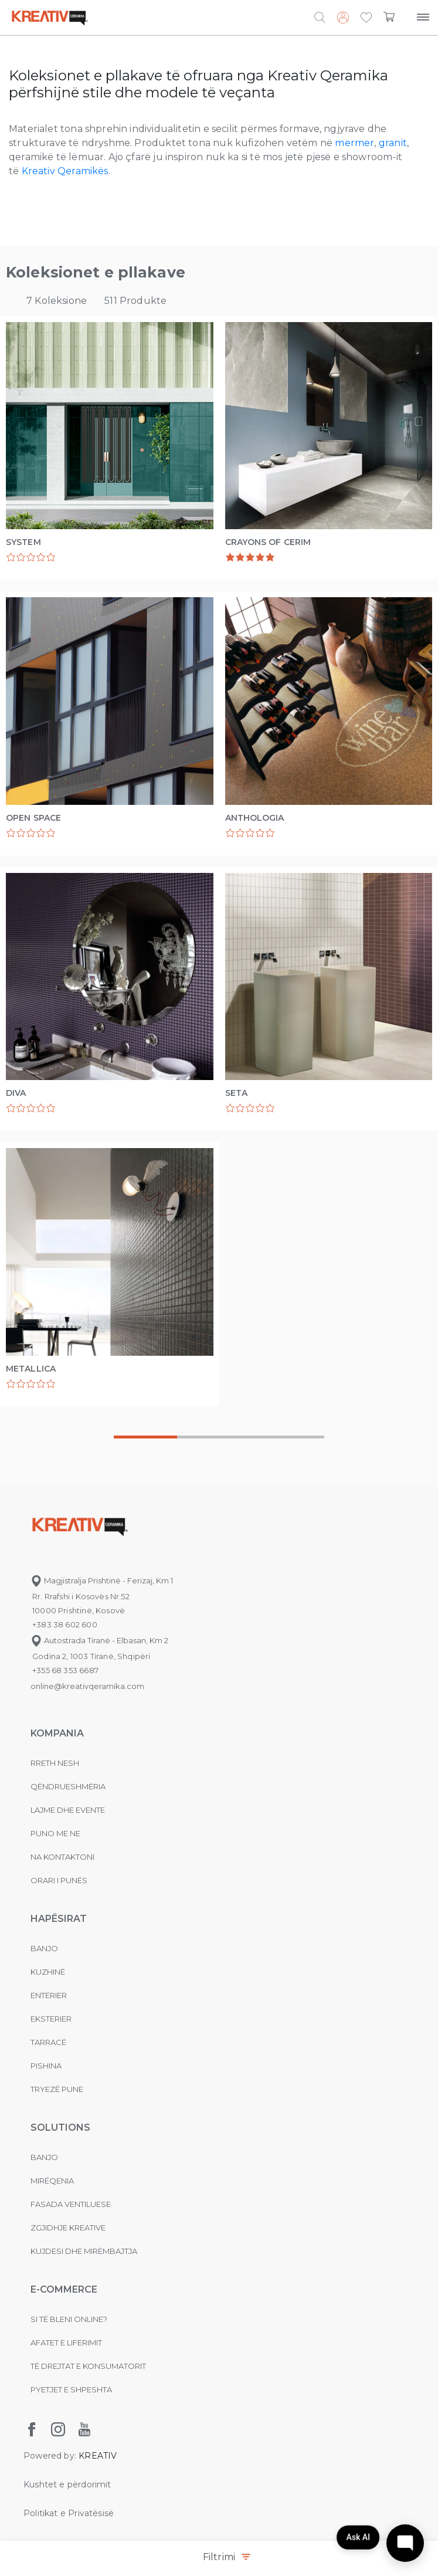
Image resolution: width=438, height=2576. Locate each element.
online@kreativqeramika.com (87, 1686)
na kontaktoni (62, 1856)
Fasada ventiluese (70, 2204)
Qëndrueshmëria (68, 1786)
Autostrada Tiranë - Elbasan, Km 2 (99, 1640)
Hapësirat (58, 1918)
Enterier (48, 1995)
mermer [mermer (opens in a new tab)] (354, 142)
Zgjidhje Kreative (68, 2227)
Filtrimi (226, 2557)
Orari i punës (58, 1880)
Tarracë (48, 2042)
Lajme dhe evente (67, 1810)
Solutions (60, 2127)
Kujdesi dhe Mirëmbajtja (83, 2251)
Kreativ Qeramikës (65, 171)
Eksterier (51, 2018)
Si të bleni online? (68, 2319)
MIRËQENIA (52, 2180)
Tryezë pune (56, 2089)
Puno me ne (55, 1833)
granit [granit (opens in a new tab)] (393, 142)
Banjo (44, 1948)
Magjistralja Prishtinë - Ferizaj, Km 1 (101, 1580)
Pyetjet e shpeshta (71, 2389)
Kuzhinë (47, 1971)
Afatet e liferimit (66, 2342)
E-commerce (63, 2289)
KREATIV (98, 2455)
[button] (366, 18)
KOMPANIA (57, 1733)
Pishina (46, 2065)
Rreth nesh (54, 1763)
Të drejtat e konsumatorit (88, 2366)
